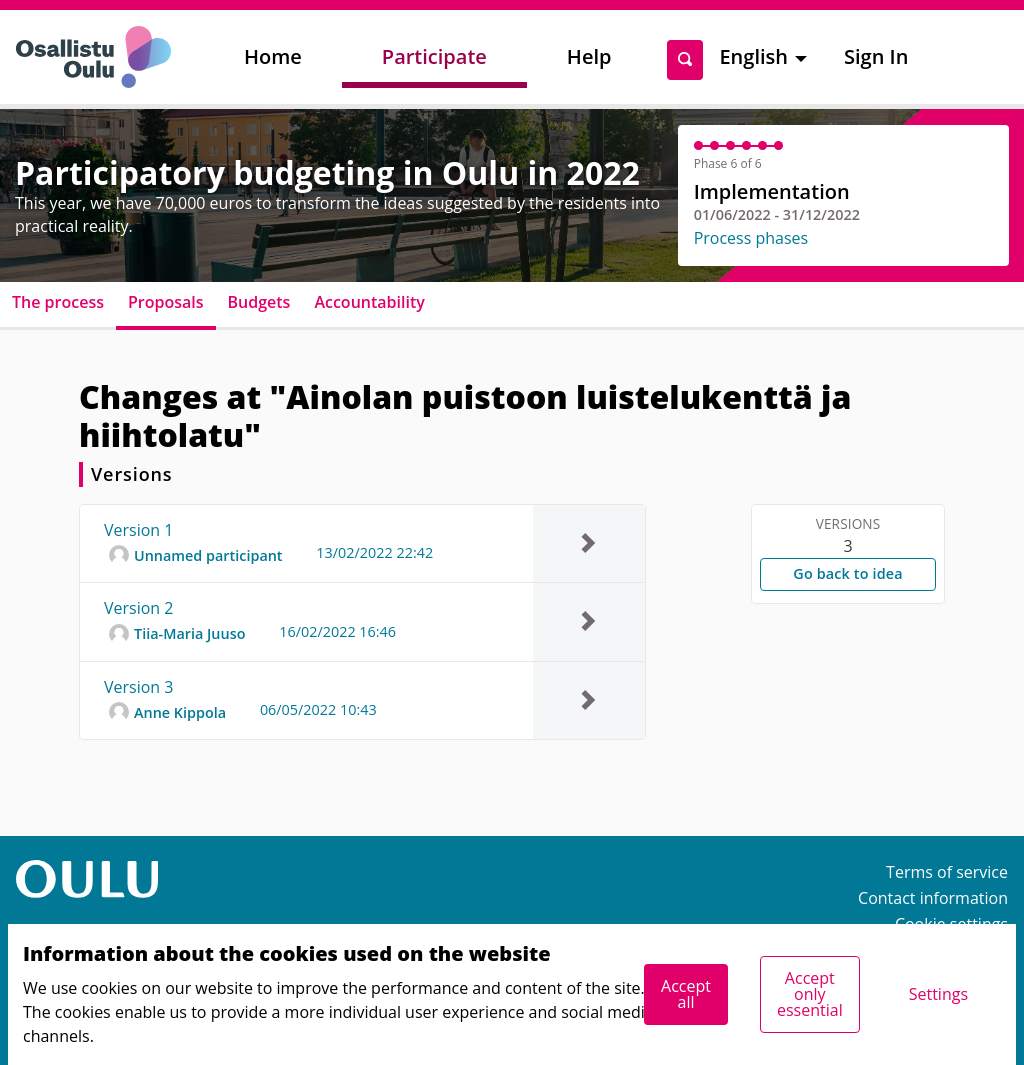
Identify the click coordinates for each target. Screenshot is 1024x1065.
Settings (938, 994)
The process (58, 302)
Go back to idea (847, 573)
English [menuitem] (753, 56)
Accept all (686, 994)
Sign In (876, 56)
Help (589, 56)
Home (273, 56)
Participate (434, 56)
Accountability (369, 302)
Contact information (933, 898)
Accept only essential (810, 994)
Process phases (751, 238)
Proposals (166, 302)
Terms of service (947, 872)
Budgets (259, 302)
